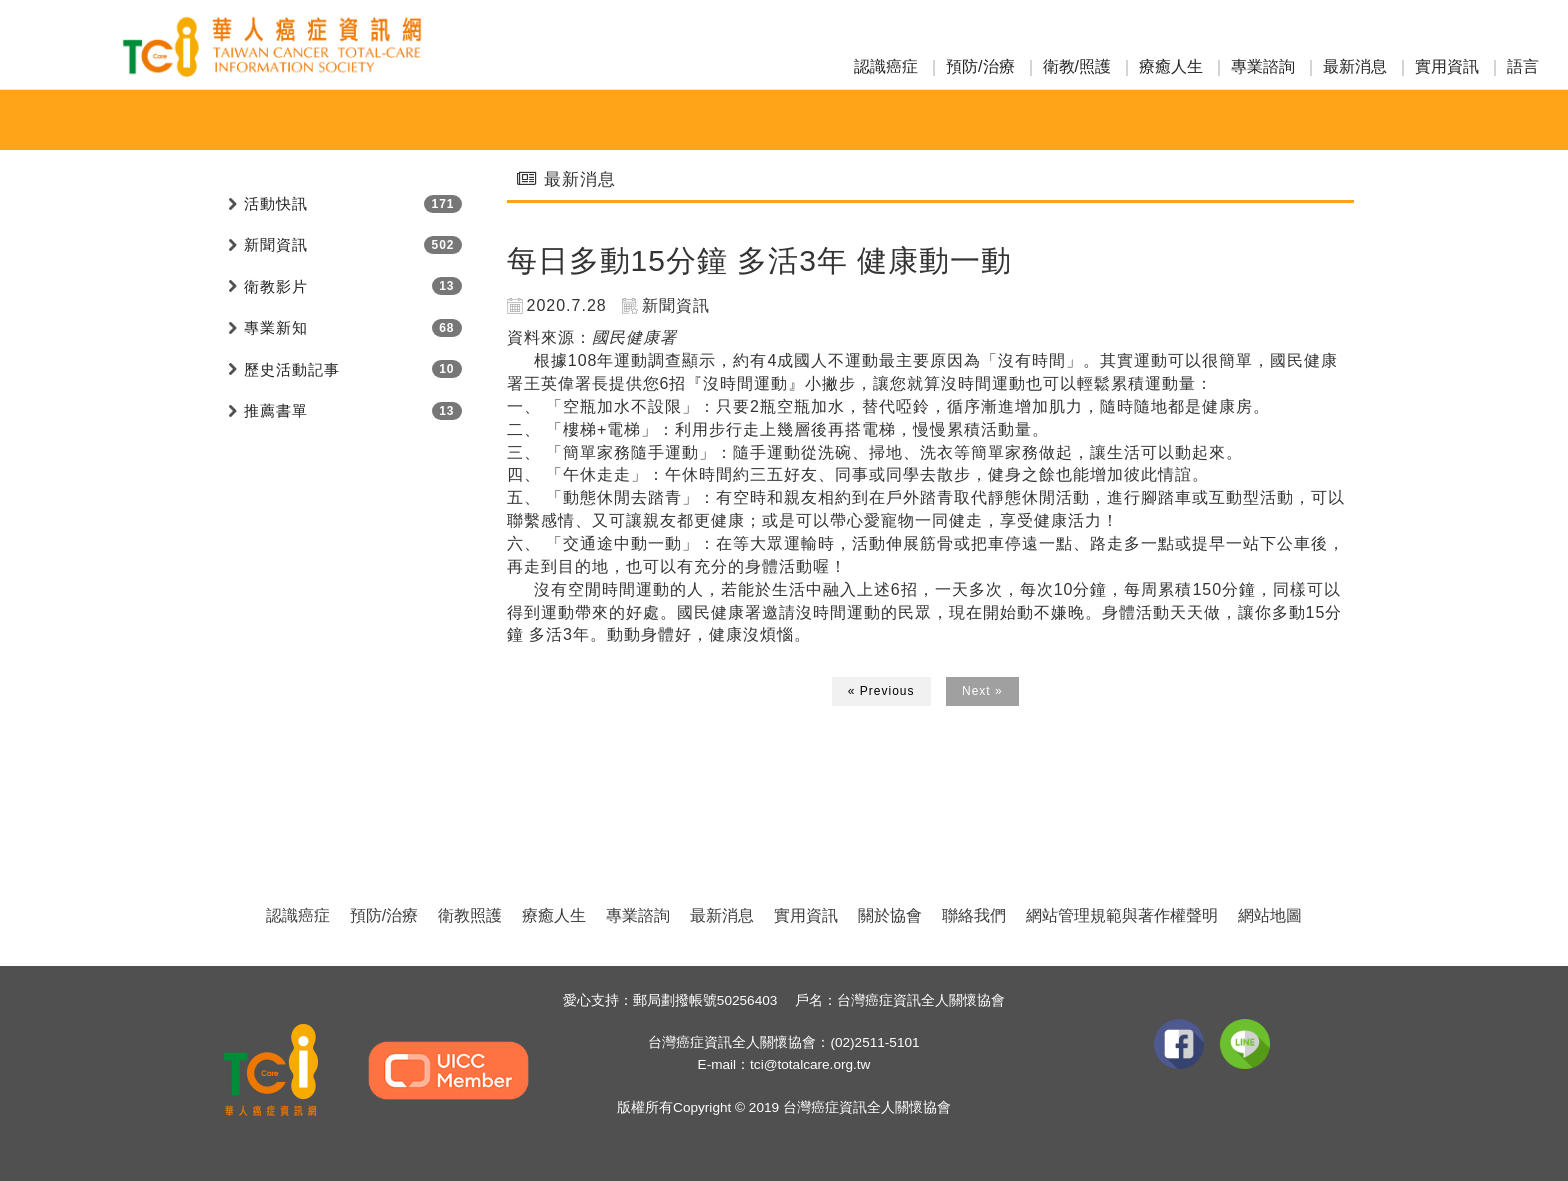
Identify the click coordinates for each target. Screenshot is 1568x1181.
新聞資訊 (276, 244)
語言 (1523, 66)
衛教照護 (470, 915)
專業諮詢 (1263, 66)
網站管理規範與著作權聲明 (1122, 915)
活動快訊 (276, 203)
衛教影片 (276, 286)
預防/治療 (980, 66)
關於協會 (890, 915)
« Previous (881, 691)
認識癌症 (886, 66)
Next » (982, 691)
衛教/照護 (1077, 66)
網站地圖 (1270, 915)
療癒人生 (1171, 66)
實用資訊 (1447, 66)
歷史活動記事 (292, 369)
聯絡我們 (974, 915)
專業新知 (276, 327)
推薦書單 (276, 410)
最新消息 (1355, 66)
